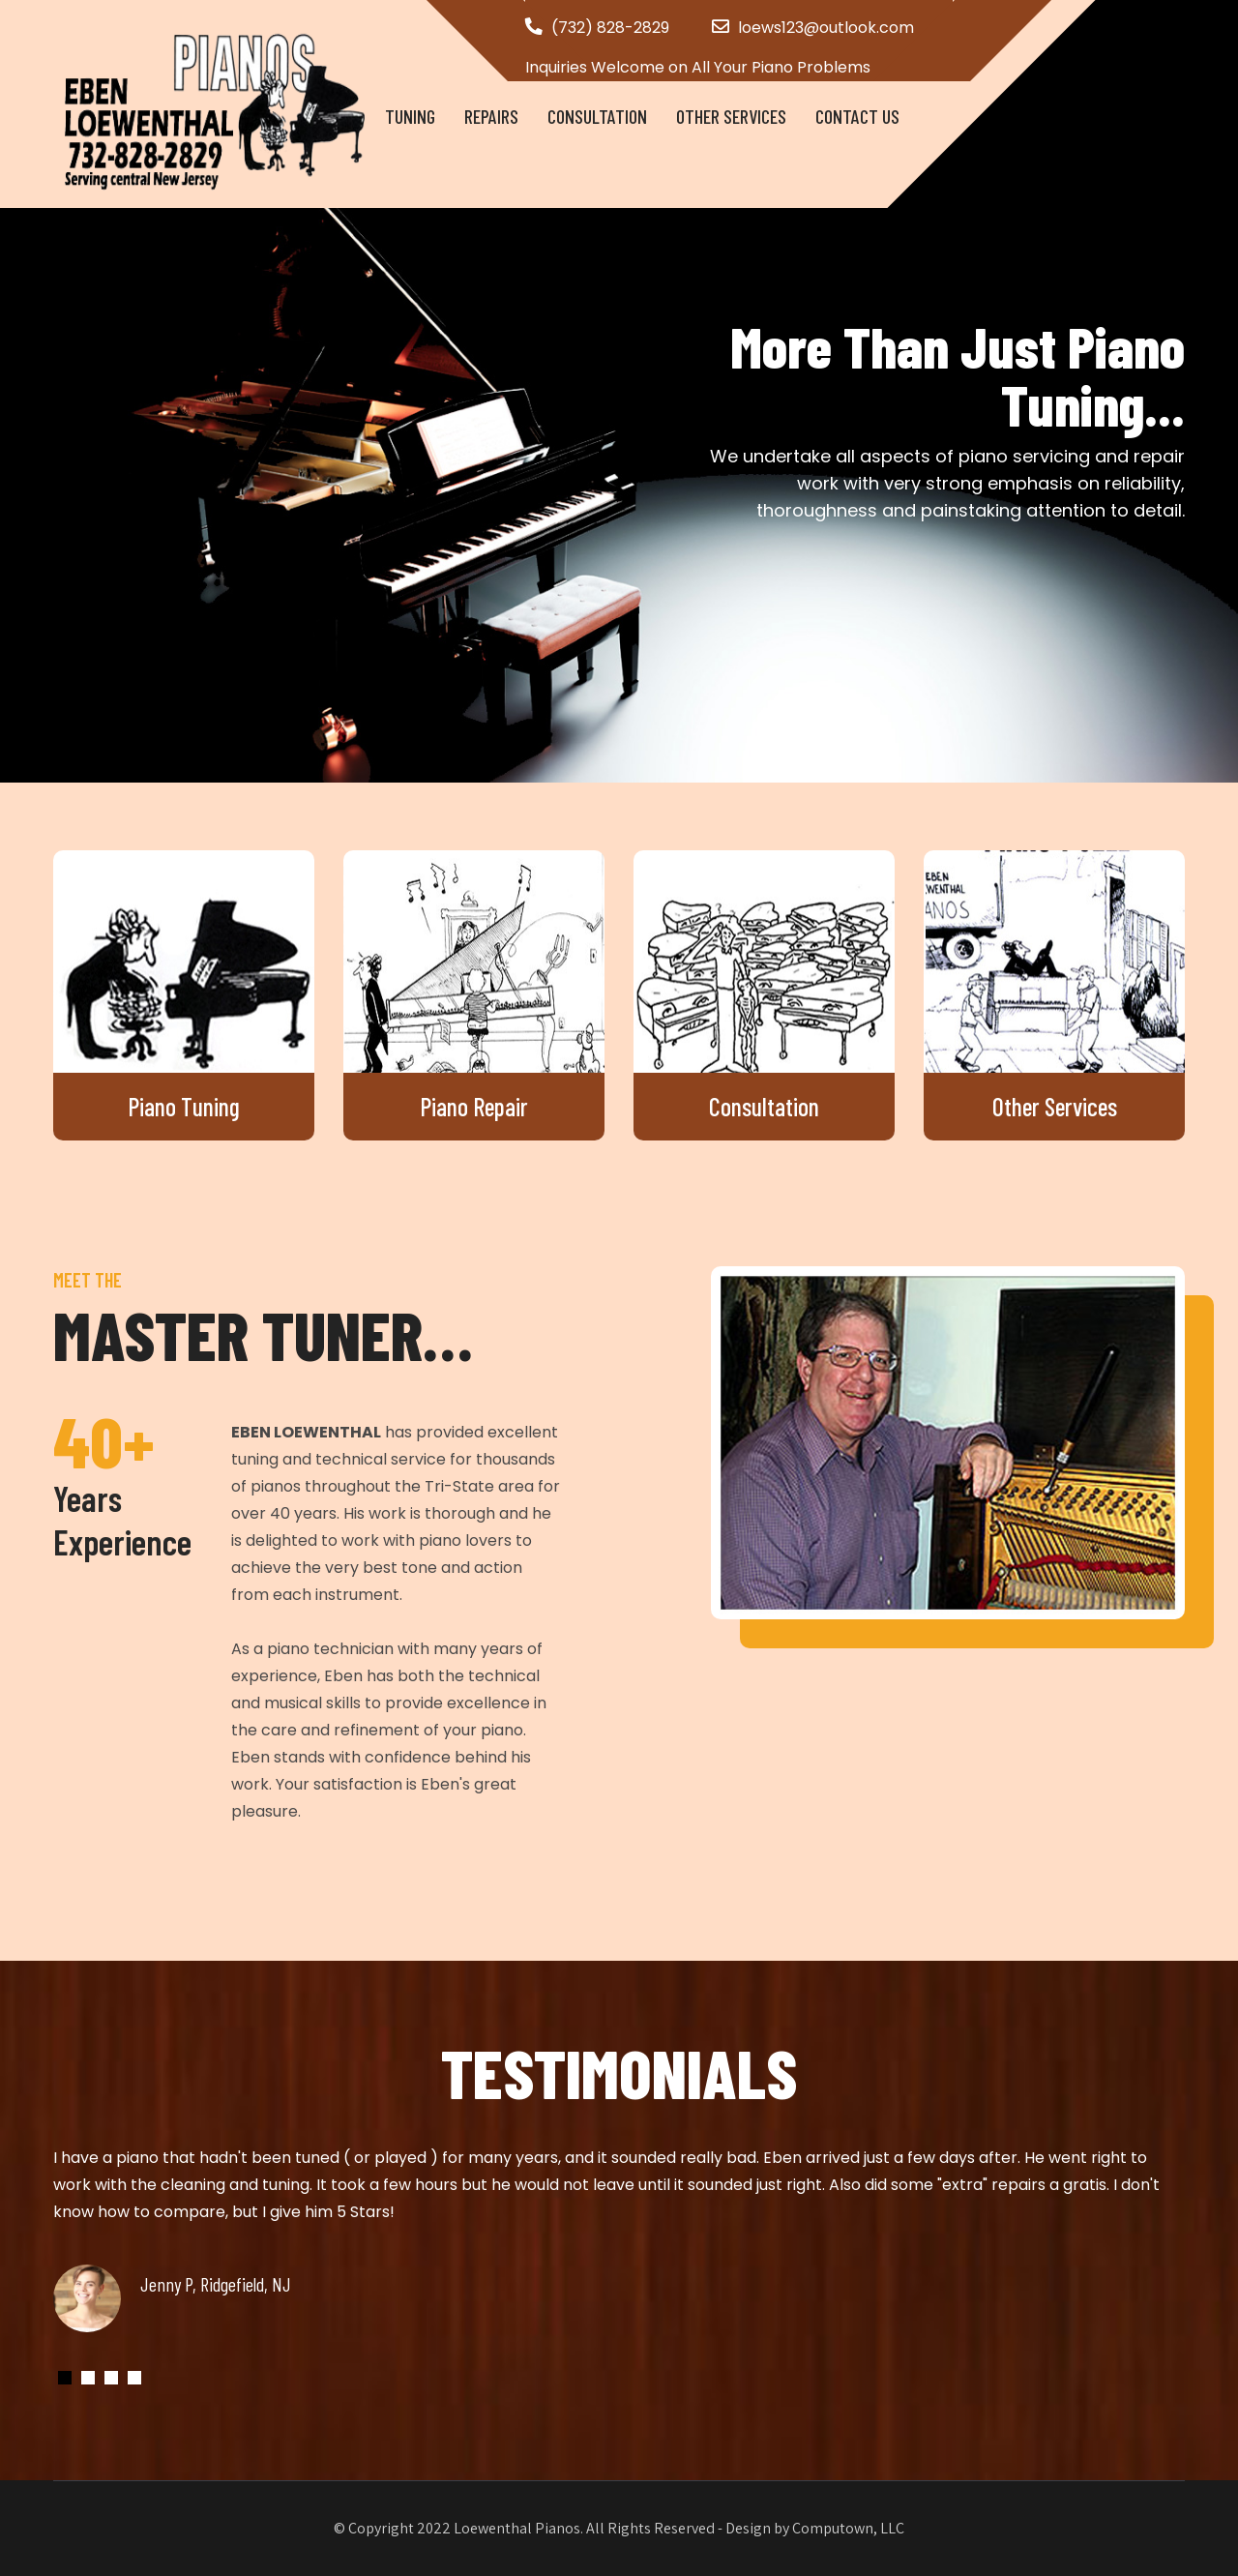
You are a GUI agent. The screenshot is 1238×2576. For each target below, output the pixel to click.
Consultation (597, 116)
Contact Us (857, 116)
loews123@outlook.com (826, 27)
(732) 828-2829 (610, 27)
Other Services (731, 116)
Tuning (410, 116)
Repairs (491, 116)
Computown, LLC (848, 2528)
